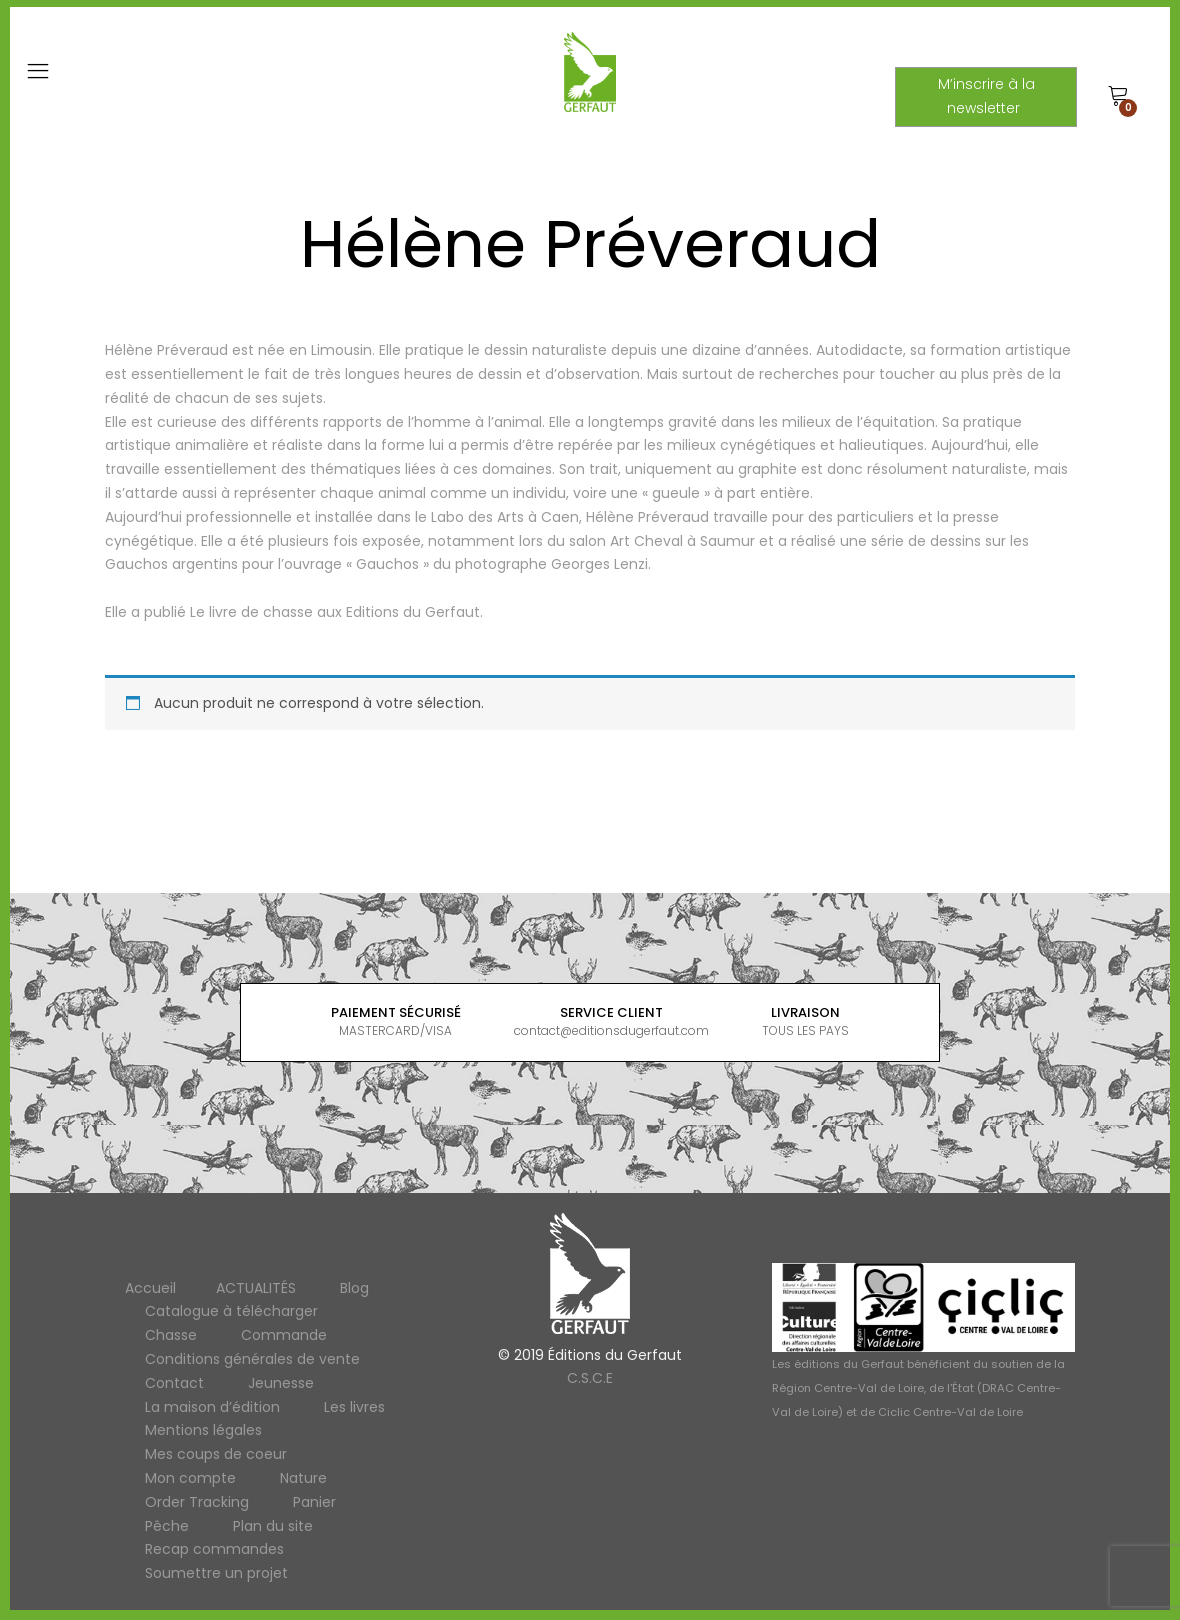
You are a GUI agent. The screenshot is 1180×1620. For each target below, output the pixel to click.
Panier (314, 1502)
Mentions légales (203, 1430)
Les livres (354, 1407)
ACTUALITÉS (256, 1288)
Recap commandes (214, 1549)
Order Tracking (197, 1502)
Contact (174, 1383)
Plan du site (273, 1526)
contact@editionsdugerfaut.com (611, 1030)
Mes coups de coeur (216, 1454)
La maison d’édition (212, 1407)
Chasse (171, 1335)
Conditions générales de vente (252, 1359)
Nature (303, 1478)
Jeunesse (281, 1383)
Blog (354, 1288)
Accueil (150, 1288)
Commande (284, 1335)
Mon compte (190, 1478)
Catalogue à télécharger (231, 1311)
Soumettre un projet (216, 1573)
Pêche (167, 1526)
